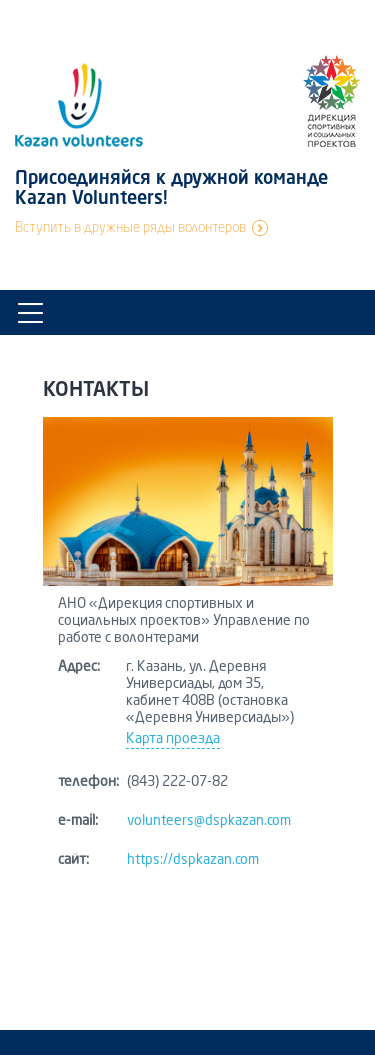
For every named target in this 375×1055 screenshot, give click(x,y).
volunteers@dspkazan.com (209, 821)
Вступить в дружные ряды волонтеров (130, 228)
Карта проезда (173, 739)
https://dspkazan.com (193, 860)
